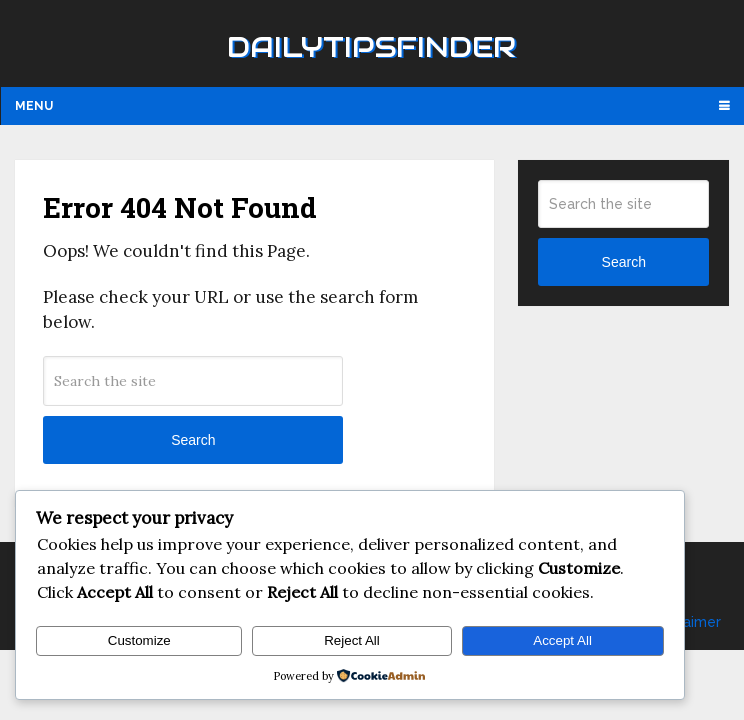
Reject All (352, 640)
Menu (34, 106)
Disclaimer (686, 622)
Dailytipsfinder (371, 47)
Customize (139, 640)
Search (193, 440)
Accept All (562, 640)
